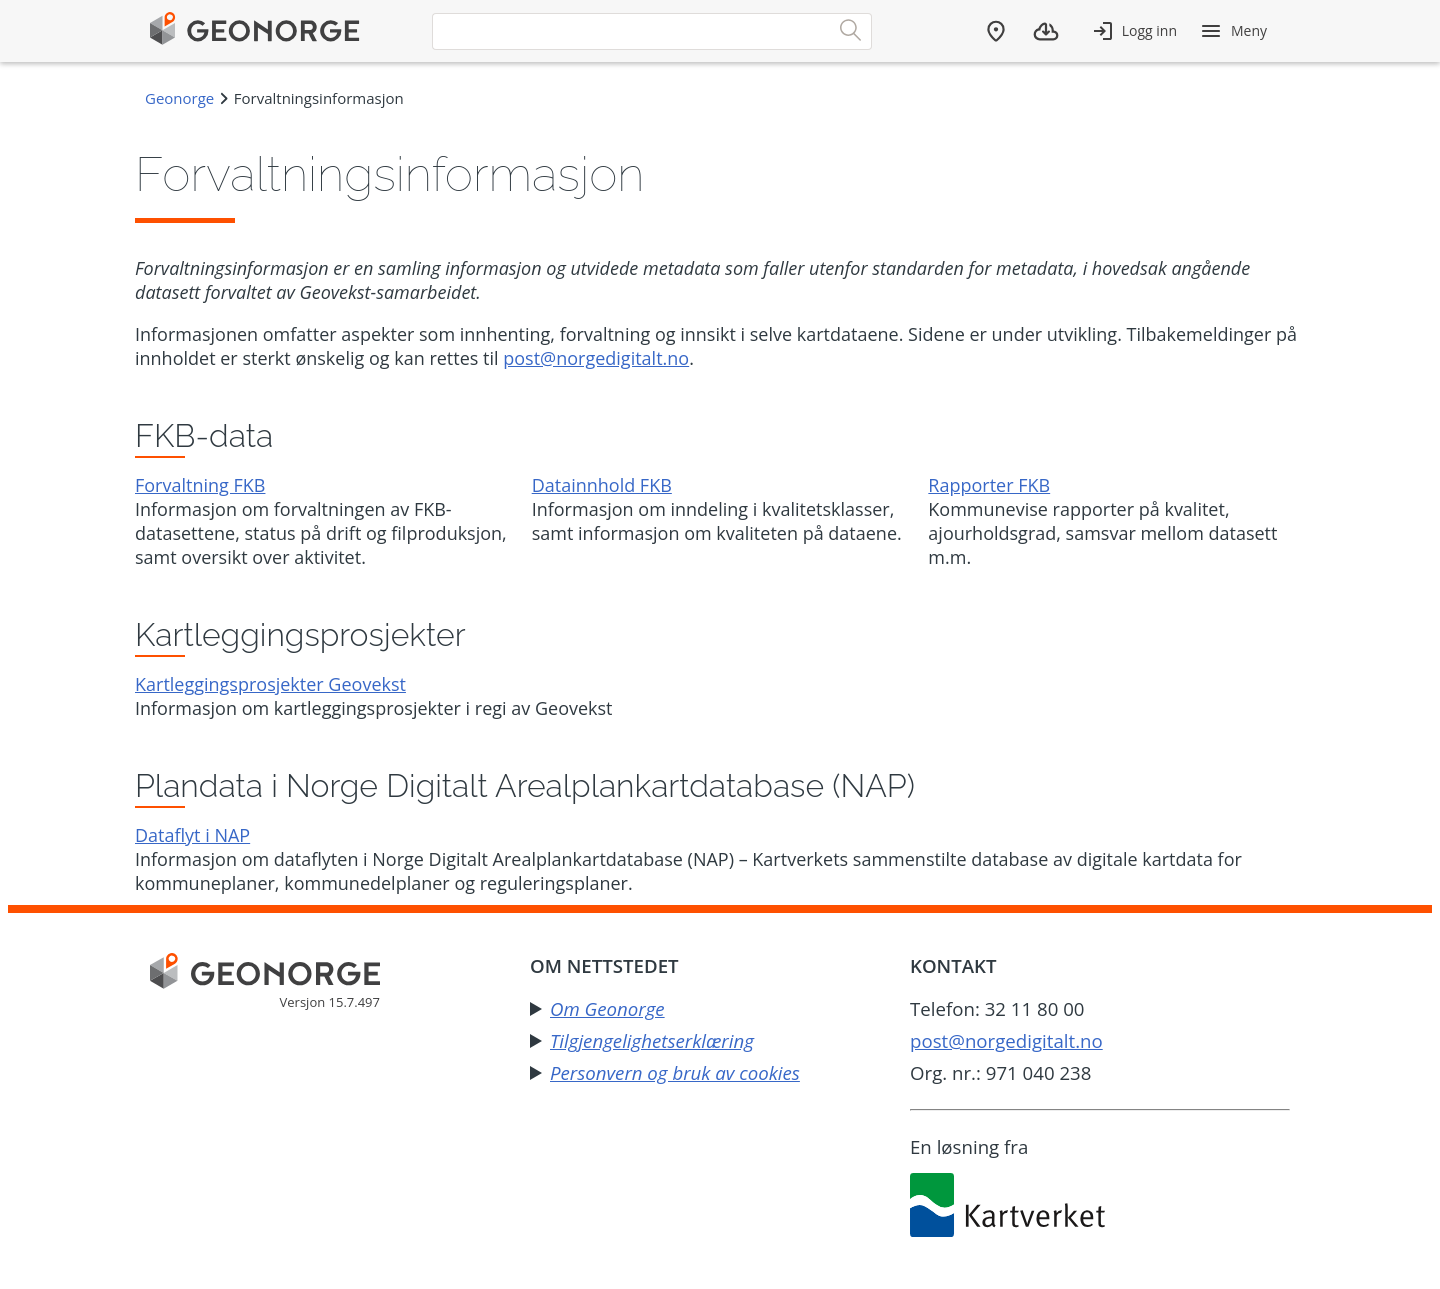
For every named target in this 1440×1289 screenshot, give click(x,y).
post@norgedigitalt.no (596, 358)
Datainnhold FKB (602, 485)
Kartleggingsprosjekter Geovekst (270, 684)
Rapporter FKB (989, 485)
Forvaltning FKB (200, 485)
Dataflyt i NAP (192, 835)
